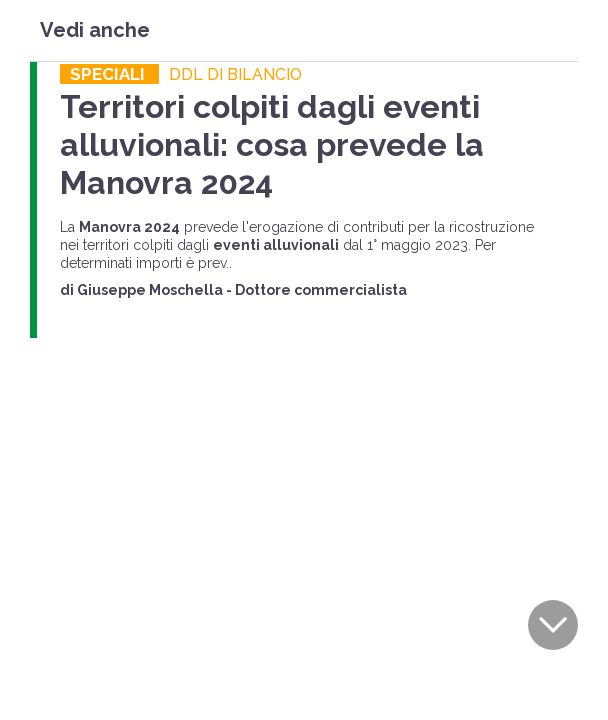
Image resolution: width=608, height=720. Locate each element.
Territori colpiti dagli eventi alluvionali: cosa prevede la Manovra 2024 (272, 145)
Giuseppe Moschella (150, 290)
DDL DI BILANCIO (235, 74)
